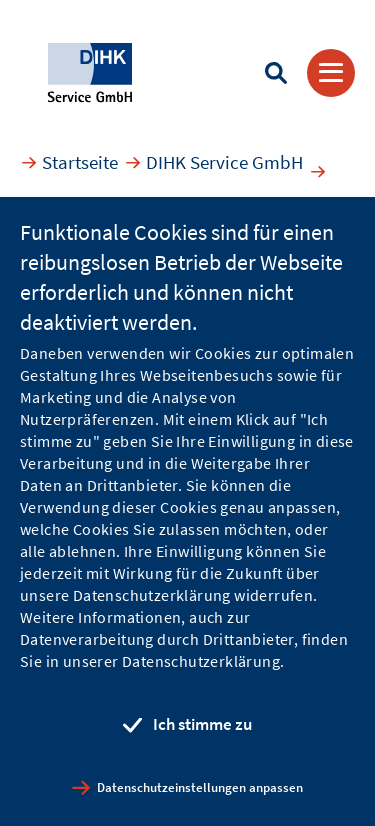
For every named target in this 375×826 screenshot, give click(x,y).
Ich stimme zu (202, 724)
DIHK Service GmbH (224, 162)
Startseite (80, 162)
